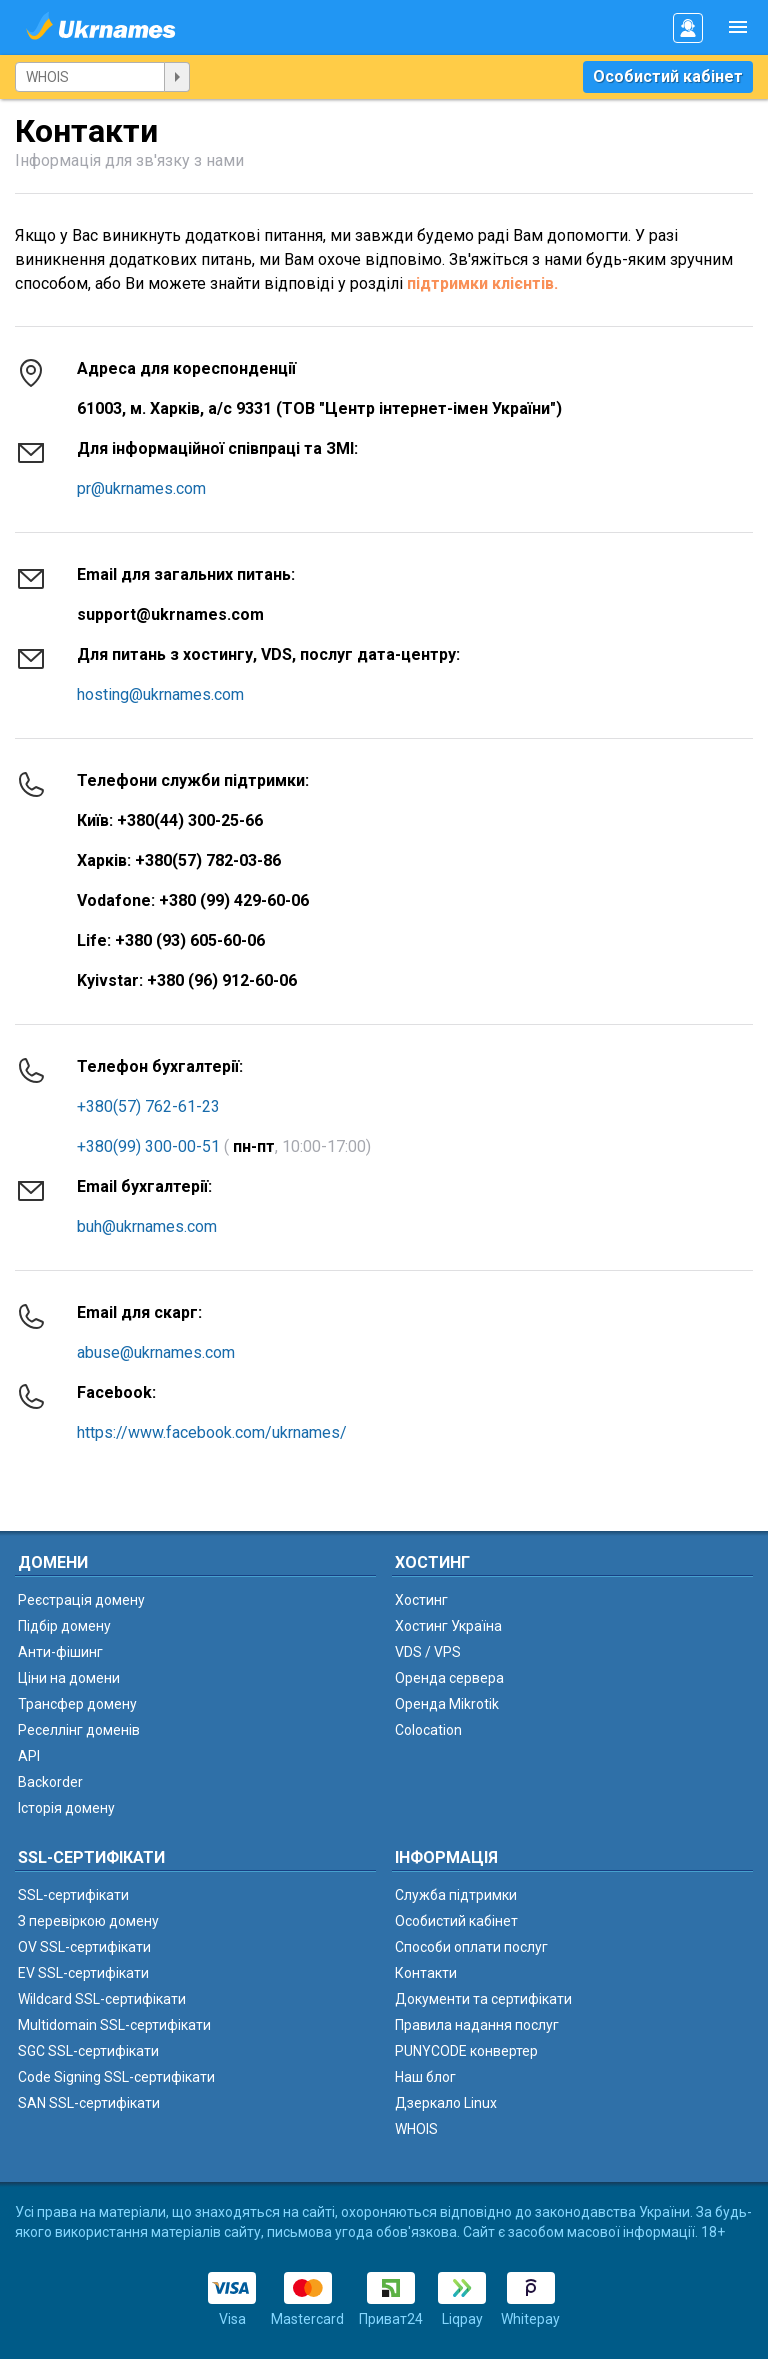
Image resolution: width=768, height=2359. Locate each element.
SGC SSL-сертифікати (88, 2051)
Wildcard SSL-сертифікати (102, 1999)
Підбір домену (64, 1626)
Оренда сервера (449, 1678)
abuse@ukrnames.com (156, 1352)
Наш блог (425, 2077)
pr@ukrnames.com (141, 488)
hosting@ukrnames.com (160, 694)
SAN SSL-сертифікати (89, 2103)
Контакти (426, 1973)
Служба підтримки (456, 1895)
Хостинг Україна (448, 1626)
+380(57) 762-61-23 (148, 1106)
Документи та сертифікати (483, 1999)
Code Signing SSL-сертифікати (116, 2077)
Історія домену (66, 1808)
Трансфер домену (77, 1704)
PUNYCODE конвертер (466, 2051)
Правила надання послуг (477, 2025)
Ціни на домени (69, 1678)
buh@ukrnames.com (147, 1226)
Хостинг (421, 1600)
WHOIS (416, 2129)
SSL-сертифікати (73, 1895)
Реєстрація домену (81, 1600)
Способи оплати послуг (471, 1947)
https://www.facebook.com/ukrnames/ (212, 1432)
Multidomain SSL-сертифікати (114, 2025)
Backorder (50, 1782)
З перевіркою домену (88, 1921)
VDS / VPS (428, 1652)
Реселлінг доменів (79, 1730)
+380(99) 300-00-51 (148, 1146)
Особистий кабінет (668, 76)
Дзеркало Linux (446, 2103)
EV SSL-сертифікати (83, 1973)
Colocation (428, 1730)
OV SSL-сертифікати (84, 1947)
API (29, 1756)
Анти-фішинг (60, 1652)
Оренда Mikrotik (447, 1704)
